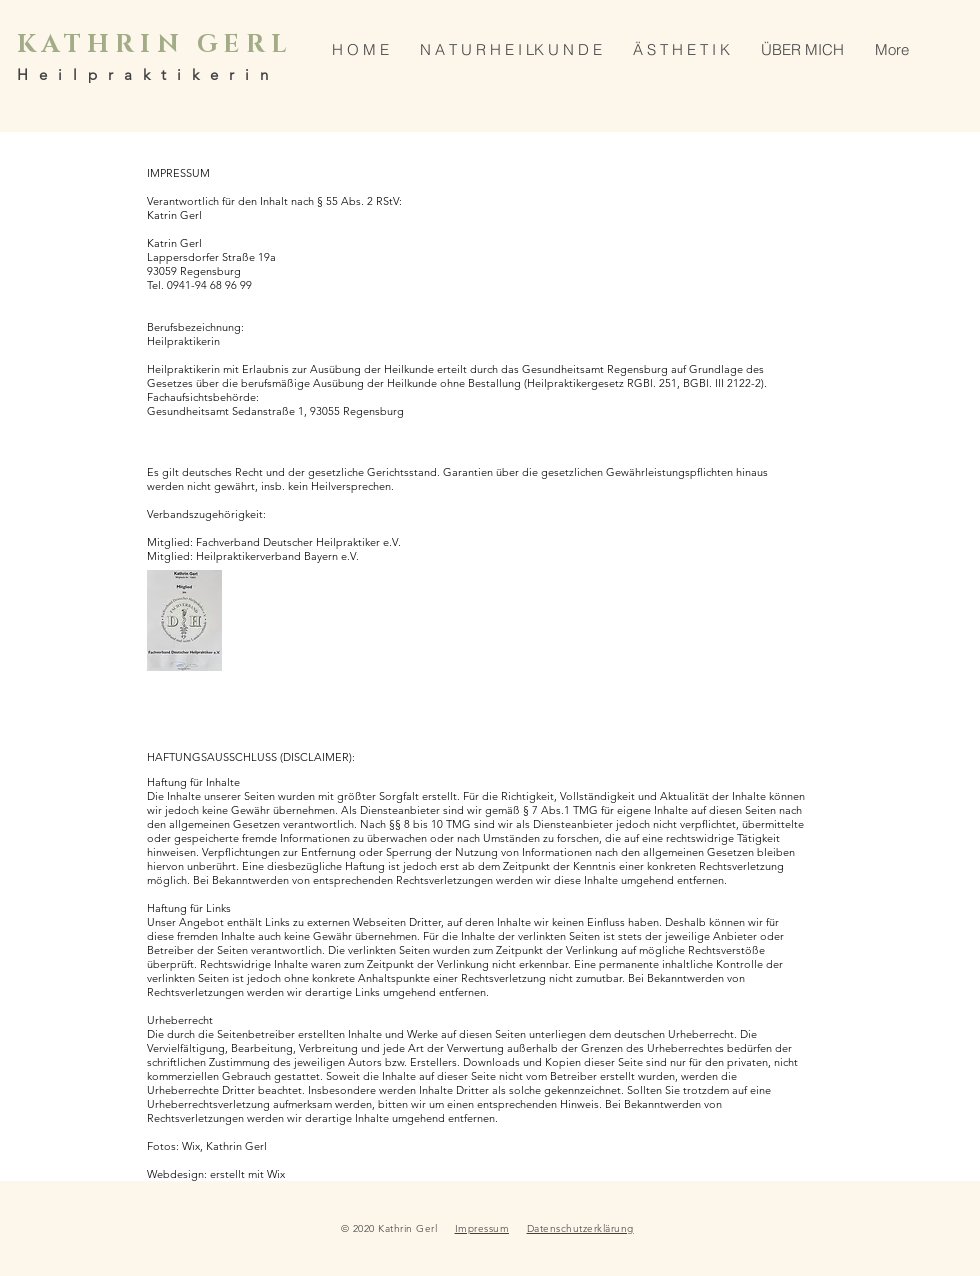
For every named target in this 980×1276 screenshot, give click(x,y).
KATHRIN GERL (155, 44)
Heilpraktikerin (148, 74)
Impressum (482, 1228)
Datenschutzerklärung (580, 1228)
